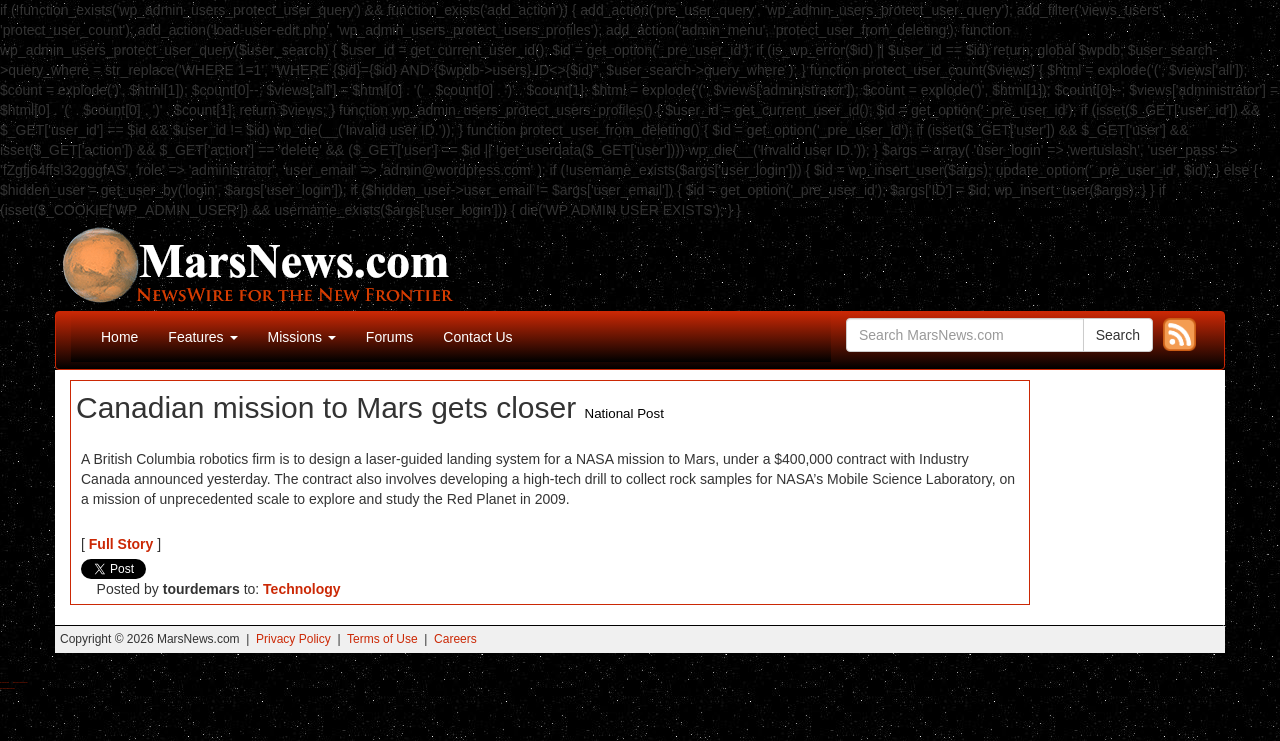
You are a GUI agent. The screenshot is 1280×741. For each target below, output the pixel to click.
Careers (455, 639)
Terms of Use (382, 639)
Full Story (121, 544)
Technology (302, 589)
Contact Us (477, 337)
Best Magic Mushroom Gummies (20, 682)
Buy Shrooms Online (4, 682)
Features (202, 337)
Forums (389, 337)
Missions (302, 337)
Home (119, 337)
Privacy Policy (293, 639)
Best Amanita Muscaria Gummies (7, 688)
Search (1118, 335)
